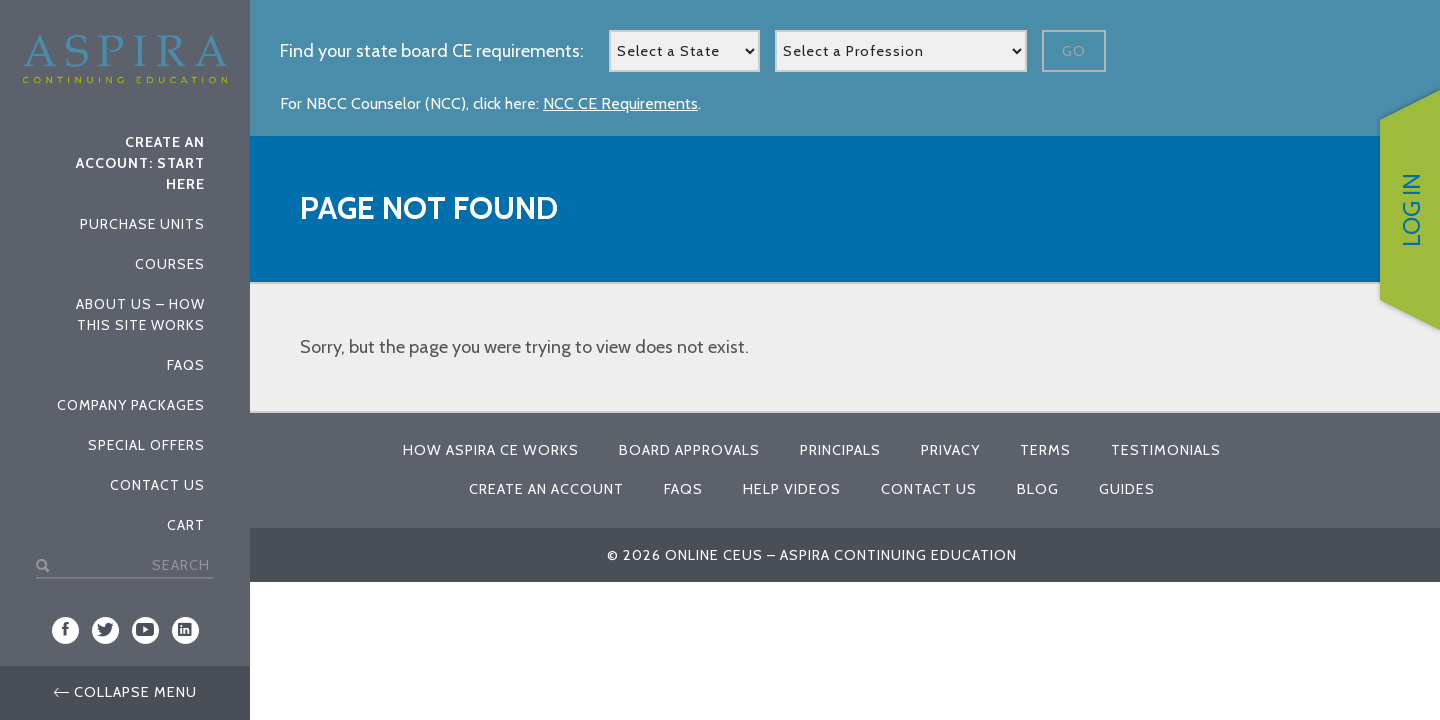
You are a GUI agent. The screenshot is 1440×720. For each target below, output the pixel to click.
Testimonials (1166, 450)
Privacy (950, 450)
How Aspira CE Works (491, 450)
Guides (1127, 489)
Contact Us (157, 485)
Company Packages (131, 405)
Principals (840, 450)
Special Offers (146, 445)
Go (1074, 51)
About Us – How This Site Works (140, 314)
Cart (186, 525)
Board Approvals (689, 450)
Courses (170, 264)
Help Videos (792, 489)
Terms (1045, 450)
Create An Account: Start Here (140, 163)
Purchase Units (142, 224)
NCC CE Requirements (620, 103)
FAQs (186, 365)
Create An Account (546, 489)
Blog (1038, 489)
